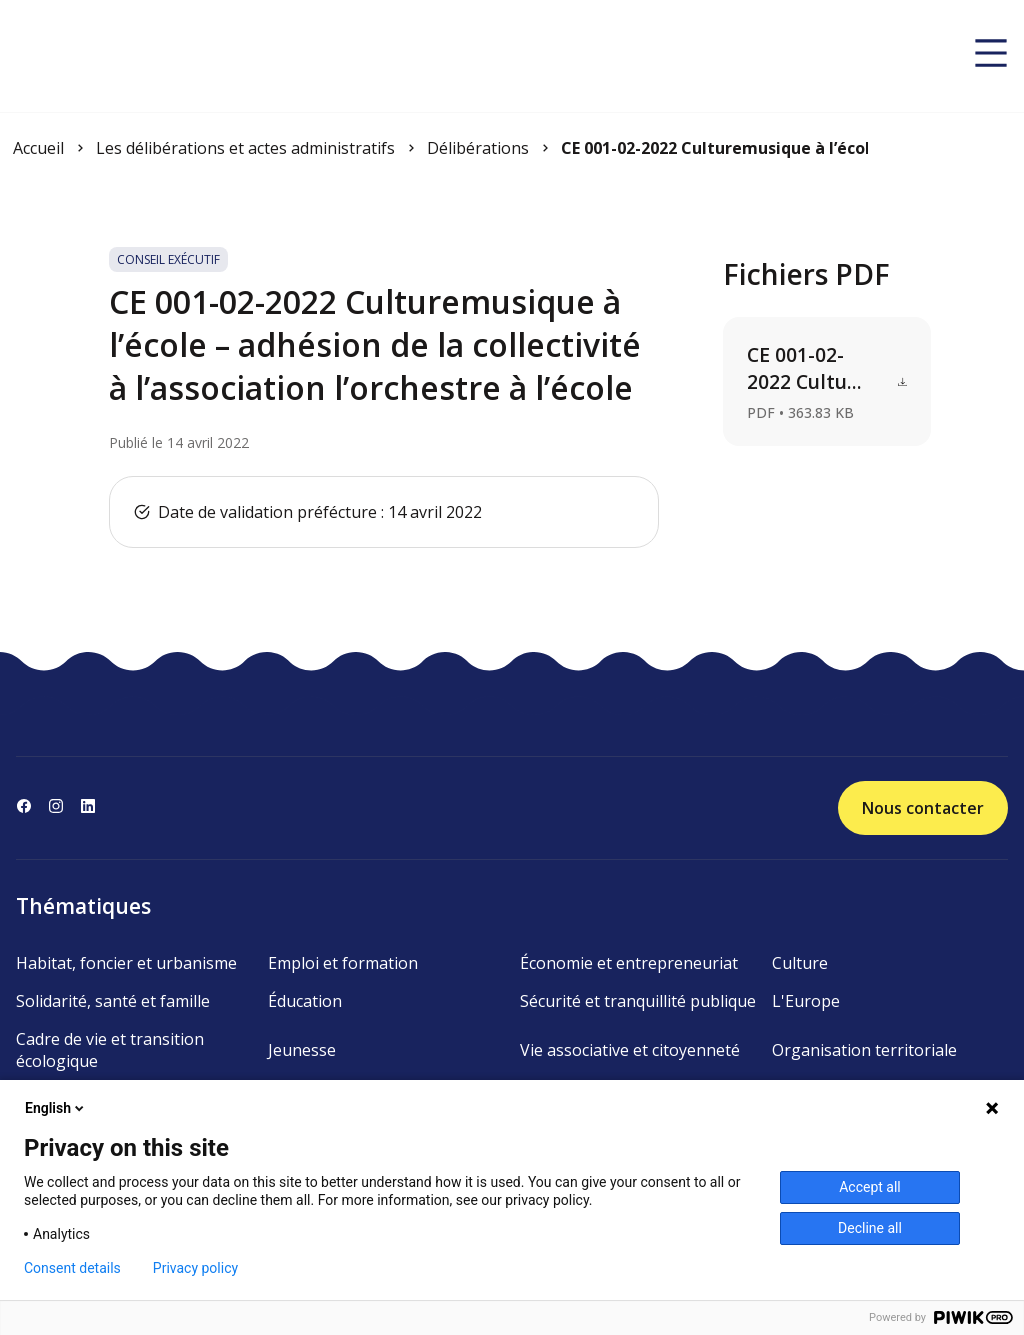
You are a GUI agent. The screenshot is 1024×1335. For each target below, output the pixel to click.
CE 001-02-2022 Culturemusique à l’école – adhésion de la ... (714, 148)
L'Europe (806, 1001)
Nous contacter (923, 808)
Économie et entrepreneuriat (629, 963)
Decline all (870, 1228)
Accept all (870, 1187)
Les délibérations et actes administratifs (245, 148)
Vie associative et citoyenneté (630, 1050)
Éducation (305, 1001)
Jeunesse (302, 1050)
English (56, 1108)
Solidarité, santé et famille (113, 1001)
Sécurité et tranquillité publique (638, 1001)
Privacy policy (195, 1268)
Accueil (38, 148)
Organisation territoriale (864, 1050)
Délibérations (478, 148)
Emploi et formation (343, 963)
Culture (800, 963)
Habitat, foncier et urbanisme (126, 963)
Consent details (72, 1268)
